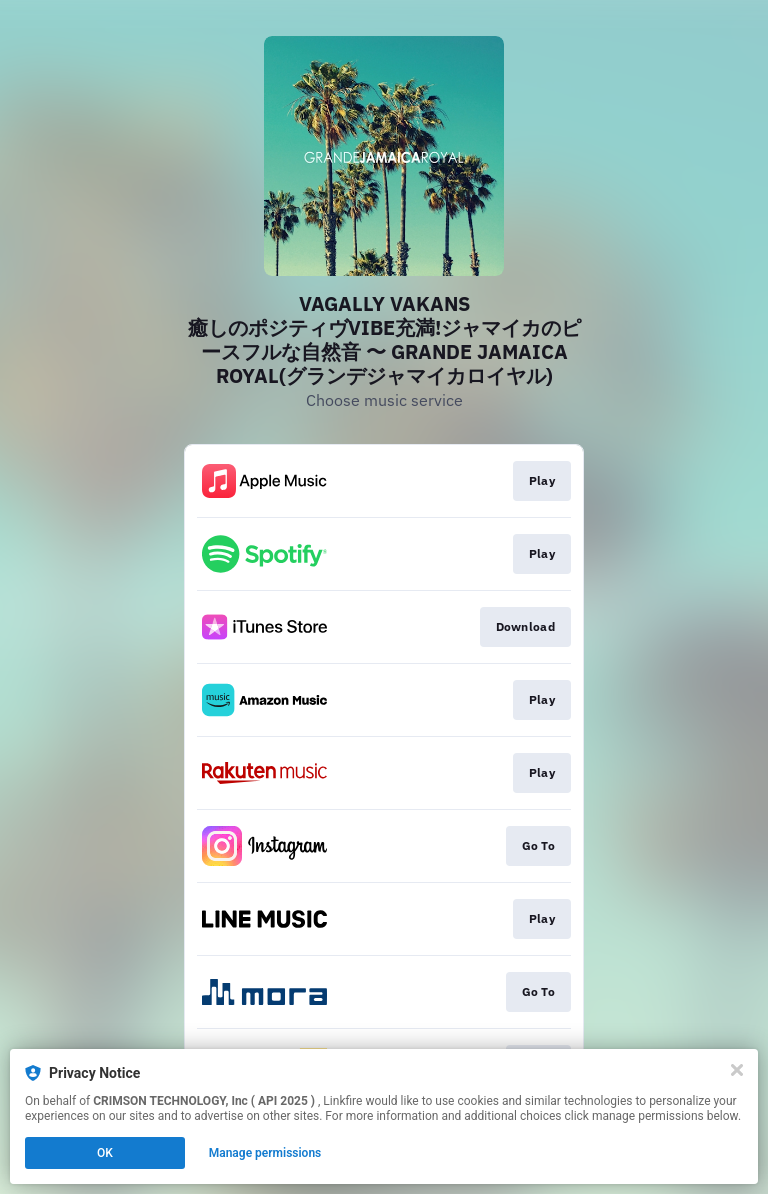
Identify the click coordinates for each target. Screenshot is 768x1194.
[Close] (737, 1070)
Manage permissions (265, 1153)
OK (105, 1153)
